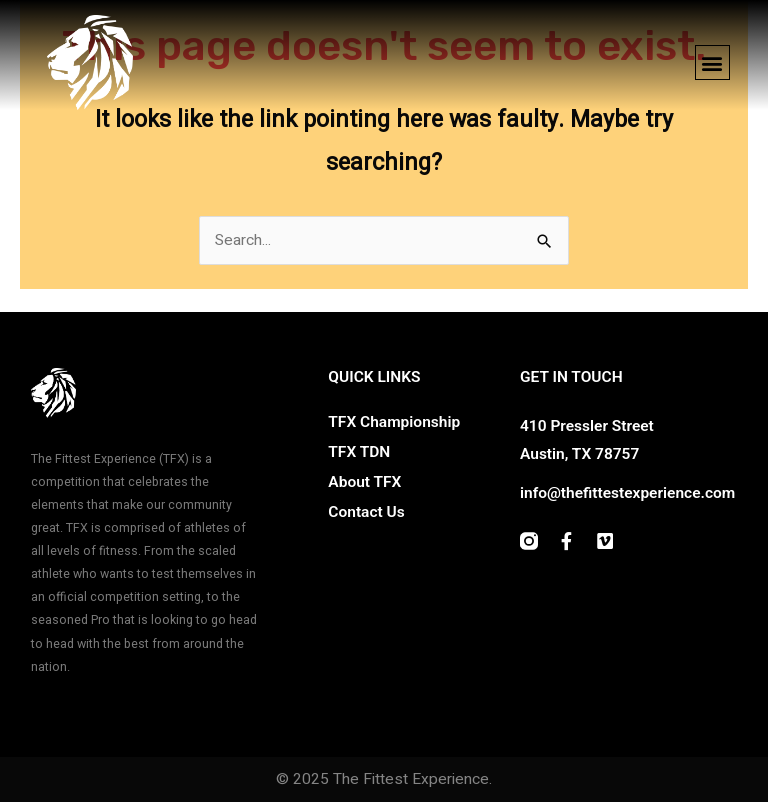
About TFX (364, 482)
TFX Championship (394, 422)
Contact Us (366, 512)
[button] (712, 62)
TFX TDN (359, 452)
